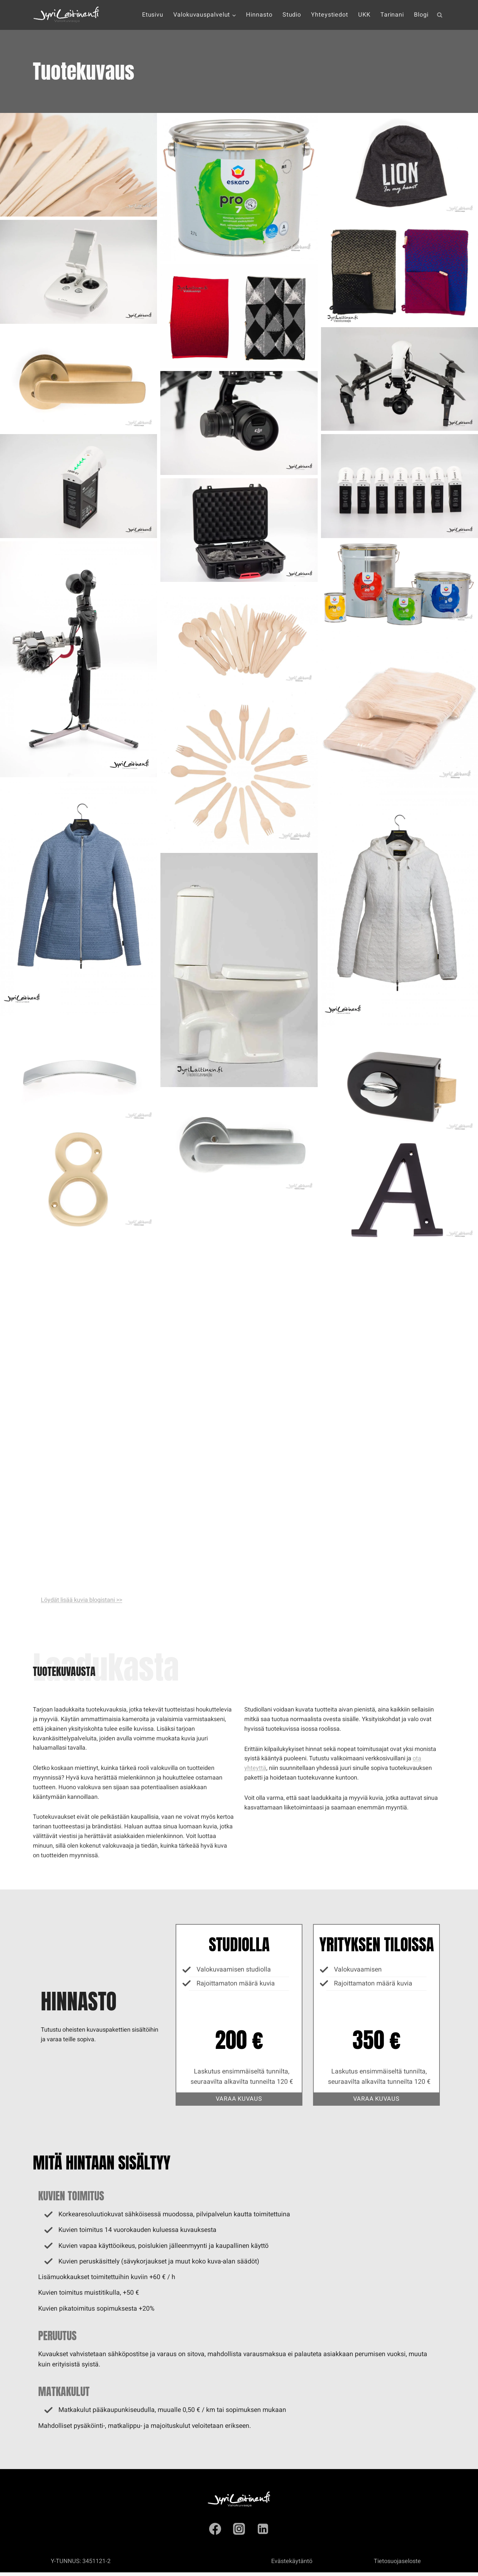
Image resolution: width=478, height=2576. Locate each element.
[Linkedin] (263, 2532)
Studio (291, 14)
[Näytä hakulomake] (439, 15)
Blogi (421, 14)
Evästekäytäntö (291, 2564)
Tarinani (392, 14)
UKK (364, 14)
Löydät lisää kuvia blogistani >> (81, 1600)
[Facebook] (215, 2532)
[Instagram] (239, 2532)
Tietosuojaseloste (397, 2564)
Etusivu (152, 14)
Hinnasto (259, 14)
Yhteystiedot (329, 14)
